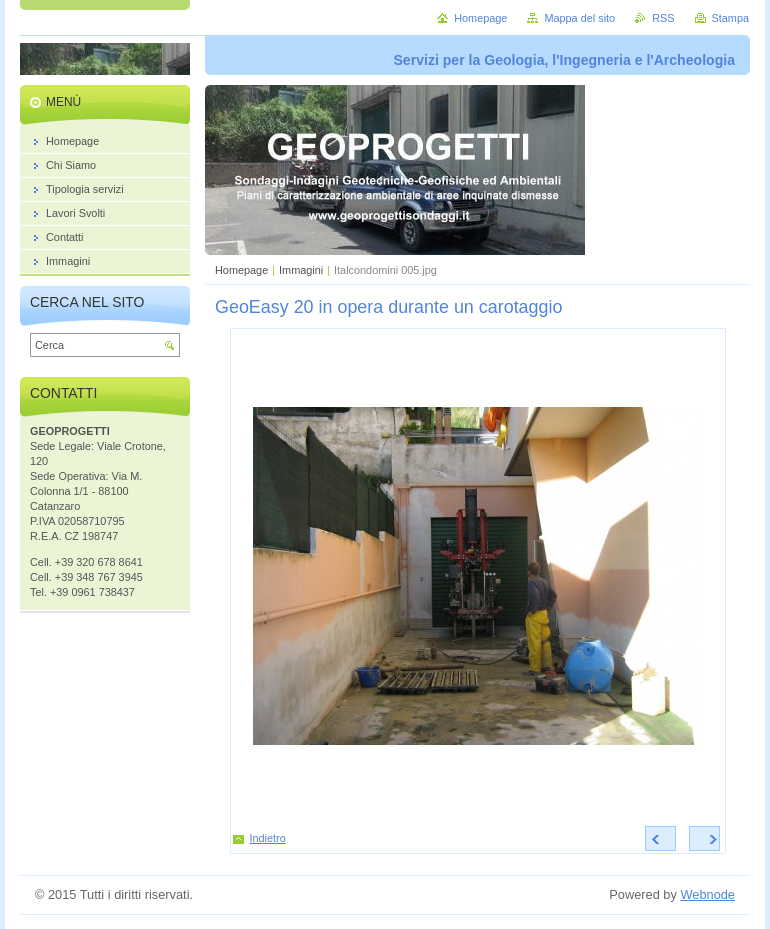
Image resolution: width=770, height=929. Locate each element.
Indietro (268, 838)
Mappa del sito (579, 18)
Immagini (301, 270)
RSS (663, 18)
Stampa (730, 18)
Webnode (707, 894)
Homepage (241, 270)
